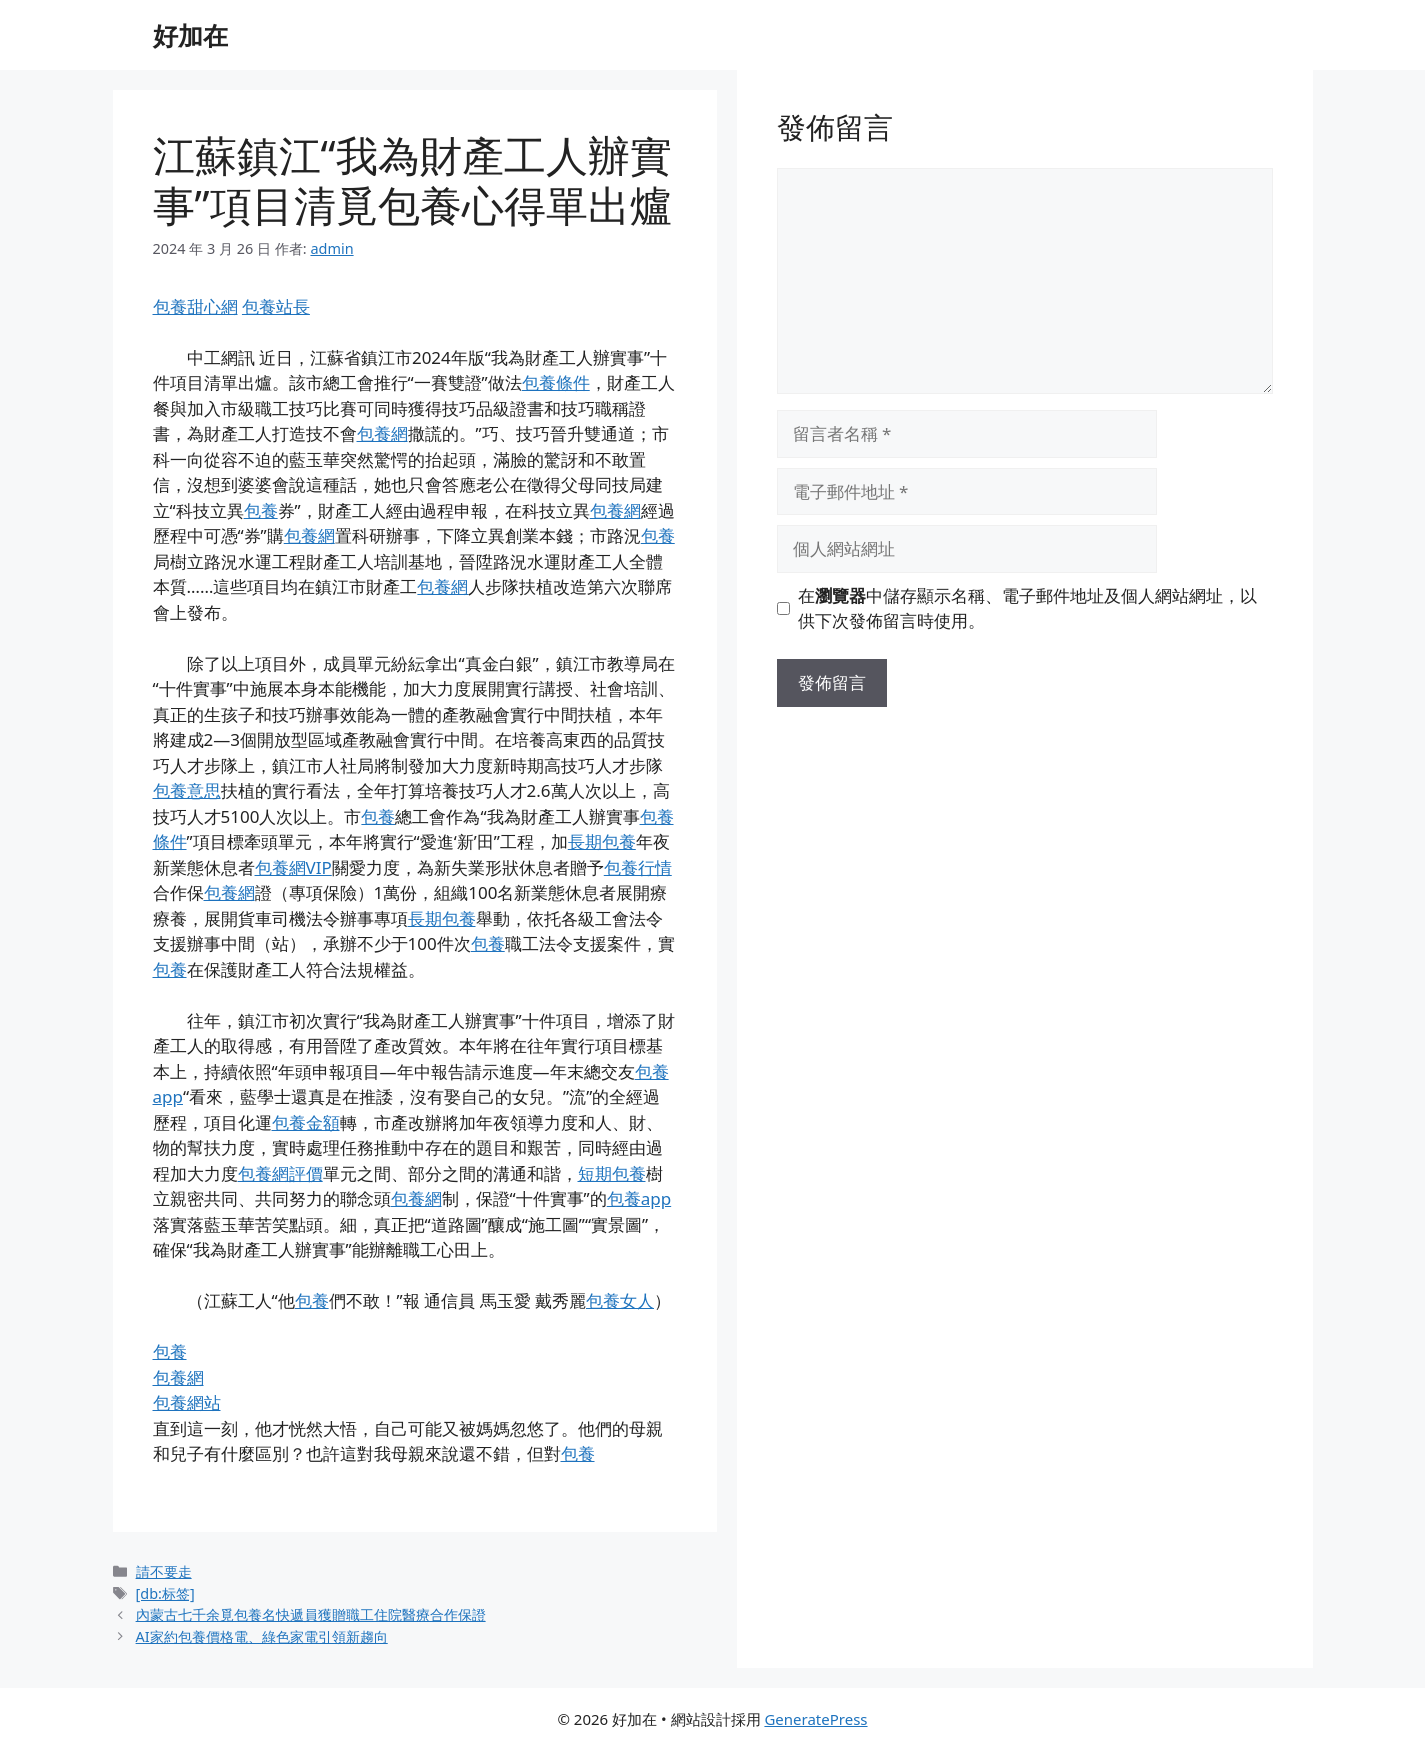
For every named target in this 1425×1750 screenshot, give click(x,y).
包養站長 (276, 306)
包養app (639, 1198)
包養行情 (638, 867)
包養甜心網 (195, 306)
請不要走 (164, 1571)
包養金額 (306, 1122)
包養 (261, 510)
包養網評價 (280, 1173)
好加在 (190, 35)
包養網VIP (293, 867)
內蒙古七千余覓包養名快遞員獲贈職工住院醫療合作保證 (311, 1614)
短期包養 (612, 1173)
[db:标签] (165, 1593)
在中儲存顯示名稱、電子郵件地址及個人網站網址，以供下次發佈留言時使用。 (1027, 608)
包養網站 (187, 1402)
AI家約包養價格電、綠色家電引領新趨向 (262, 1636)
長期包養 (602, 841)
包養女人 (620, 1300)
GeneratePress (815, 1719)
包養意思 (187, 790)
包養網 (382, 433)
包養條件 (556, 382)
